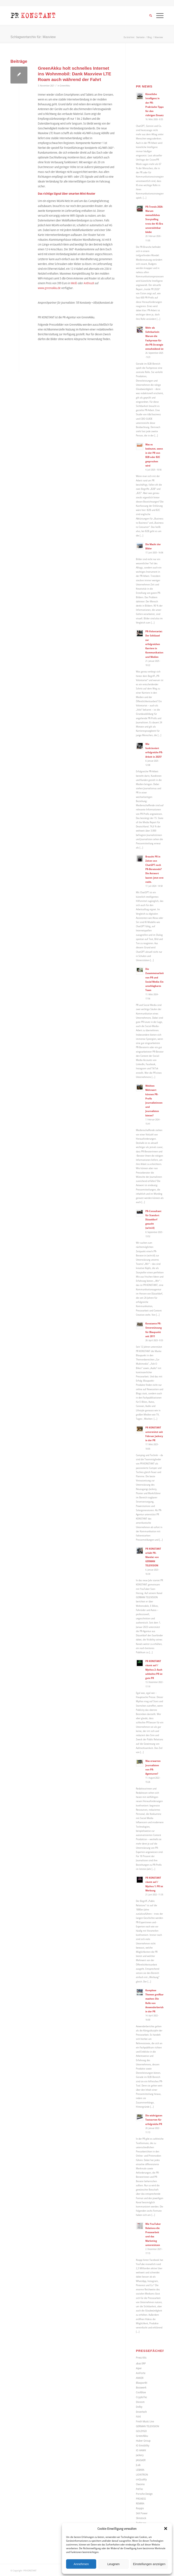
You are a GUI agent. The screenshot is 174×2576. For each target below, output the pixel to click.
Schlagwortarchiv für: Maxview (33, 37)
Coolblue (141, 2392)
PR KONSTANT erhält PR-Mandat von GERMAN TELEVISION (153, 1557)
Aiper (139, 2368)
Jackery (140, 2455)
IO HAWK (141, 2450)
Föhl (138, 2416)
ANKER (139, 2378)
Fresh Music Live (145, 2421)
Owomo (140, 2484)
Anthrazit (89, 283)
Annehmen (81, 2564)
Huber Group (143, 2440)
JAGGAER (141, 2460)
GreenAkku (65, 85)
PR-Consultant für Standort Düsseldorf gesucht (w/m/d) (153, 1219)
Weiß (74, 283)
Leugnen (113, 2564)
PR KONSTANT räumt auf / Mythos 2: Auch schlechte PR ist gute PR (153, 1669)
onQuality (141, 2479)
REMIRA (140, 2503)
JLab (138, 2465)
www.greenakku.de (49, 288)
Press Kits (141, 2357)
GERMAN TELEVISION (147, 2426)
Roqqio (140, 2508)
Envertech (141, 2412)
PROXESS (141, 2498)
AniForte (140, 2373)
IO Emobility (142, 2445)
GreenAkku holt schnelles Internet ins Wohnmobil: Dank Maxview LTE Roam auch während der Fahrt (74, 74)
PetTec (139, 2489)
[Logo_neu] (33, 15)
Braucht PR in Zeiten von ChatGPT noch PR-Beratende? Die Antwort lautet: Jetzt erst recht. (154, 869)
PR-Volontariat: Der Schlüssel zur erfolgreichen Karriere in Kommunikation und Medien (154, 644)
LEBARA (140, 2470)
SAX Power (142, 2513)
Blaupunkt (141, 2382)
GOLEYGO (141, 2431)
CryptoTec (141, 2397)
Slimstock (141, 2518)
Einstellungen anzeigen (149, 2564)
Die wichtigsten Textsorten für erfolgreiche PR (153, 2119)
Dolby (139, 2407)
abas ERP (141, 2363)
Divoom (140, 2402)
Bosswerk (141, 2387)
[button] (166, 2528)
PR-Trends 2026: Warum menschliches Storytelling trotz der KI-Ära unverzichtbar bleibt (154, 219)
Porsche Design (144, 2494)
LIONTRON (142, 2474)
